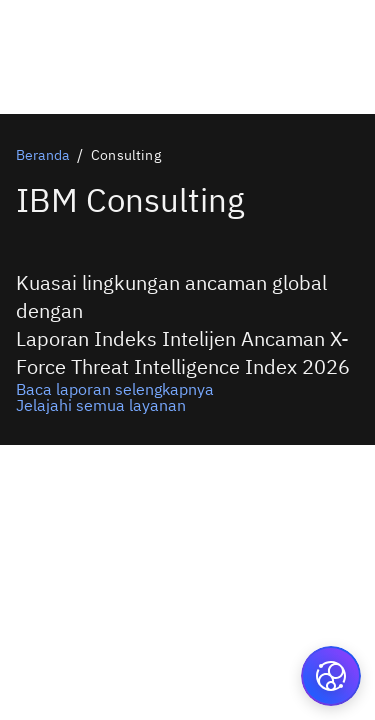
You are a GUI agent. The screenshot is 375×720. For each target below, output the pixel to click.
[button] (331, 676)
